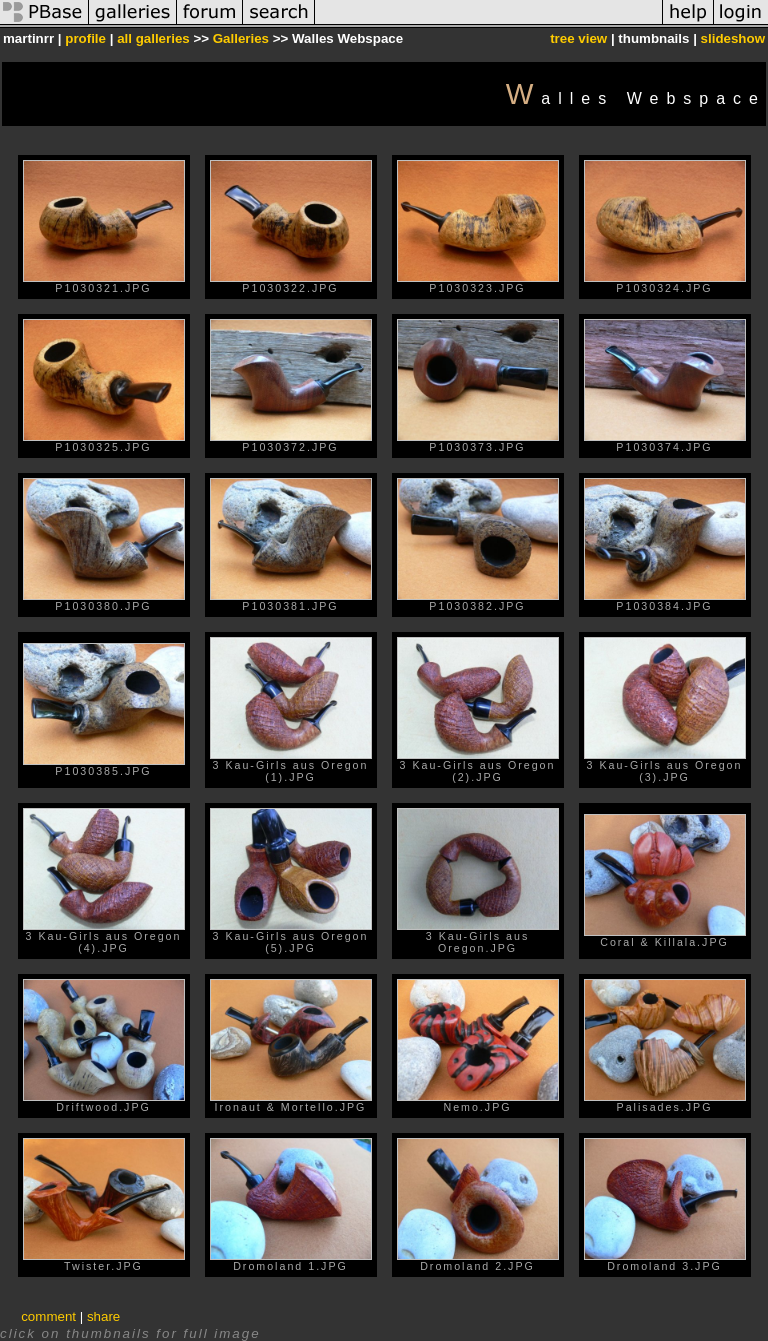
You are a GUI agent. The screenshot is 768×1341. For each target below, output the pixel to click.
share (103, 1316)
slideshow (733, 38)
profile (85, 38)
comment (48, 1316)
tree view (578, 38)
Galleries (241, 38)
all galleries (153, 38)
